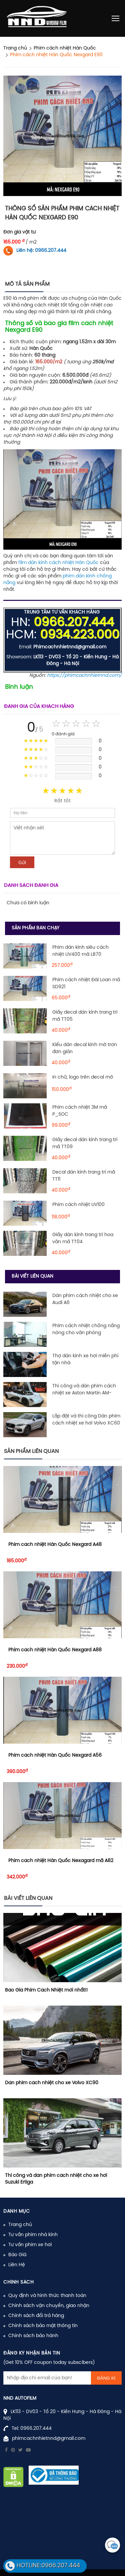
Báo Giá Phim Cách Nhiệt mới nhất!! (46, 1990)
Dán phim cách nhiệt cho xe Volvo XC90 (51, 2083)
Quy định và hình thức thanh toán (47, 2295)
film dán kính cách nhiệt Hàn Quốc (58, 562)
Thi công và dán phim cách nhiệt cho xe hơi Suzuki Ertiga (56, 2179)
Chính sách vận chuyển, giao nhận (48, 2305)
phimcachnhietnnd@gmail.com (48, 2438)
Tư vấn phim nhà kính (33, 2234)
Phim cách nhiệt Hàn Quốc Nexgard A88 (55, 1650)
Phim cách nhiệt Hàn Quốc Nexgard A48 (55, 1544)
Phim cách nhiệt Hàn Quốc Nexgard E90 (56, 55)
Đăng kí (106, 2378)
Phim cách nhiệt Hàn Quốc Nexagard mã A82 (60, 1860)
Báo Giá (17, 2255)
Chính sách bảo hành (33, 2335)
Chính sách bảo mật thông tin (43, 2325)
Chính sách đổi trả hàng (36, 2315)
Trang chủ (20, 2224)
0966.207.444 (36, 2428)
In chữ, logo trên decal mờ (82, 1077)
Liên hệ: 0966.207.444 (41, 250)
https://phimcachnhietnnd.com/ (84, 675)
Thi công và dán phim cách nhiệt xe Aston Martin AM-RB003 (84, 1393)
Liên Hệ (16, 2265)
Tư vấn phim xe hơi (30, 2244)
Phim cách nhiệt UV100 (78, 1204)
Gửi (22, 862)
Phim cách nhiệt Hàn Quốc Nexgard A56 (55, 1755)
